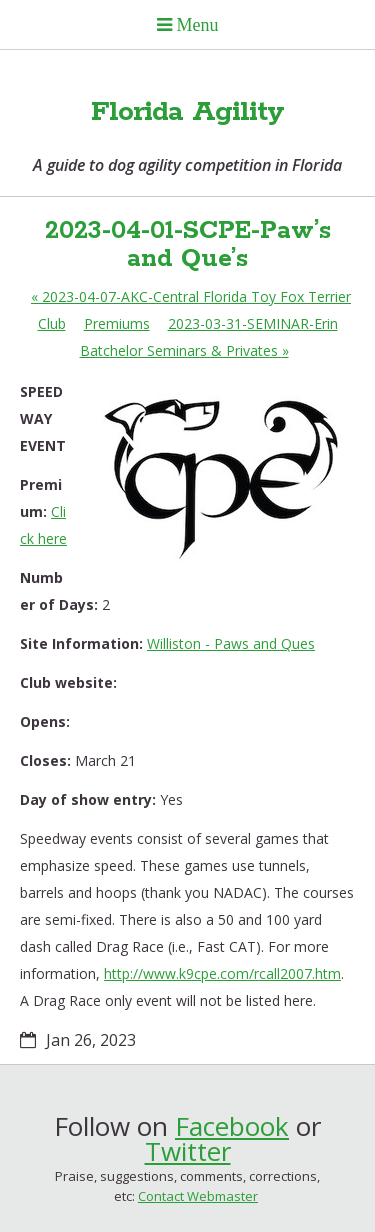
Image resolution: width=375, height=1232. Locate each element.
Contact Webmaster (198, 1196)
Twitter (188, 1151)
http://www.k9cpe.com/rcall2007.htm (222, 973)
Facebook (232, 1126)
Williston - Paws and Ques (231, 643)
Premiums (117, 323)
